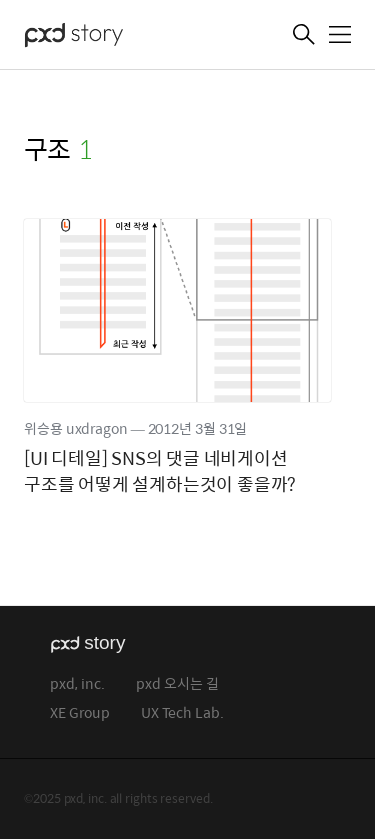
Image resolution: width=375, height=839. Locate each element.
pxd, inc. (77, 684)
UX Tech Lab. (182, 713)
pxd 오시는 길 (177, 684)
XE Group (80, 713)
